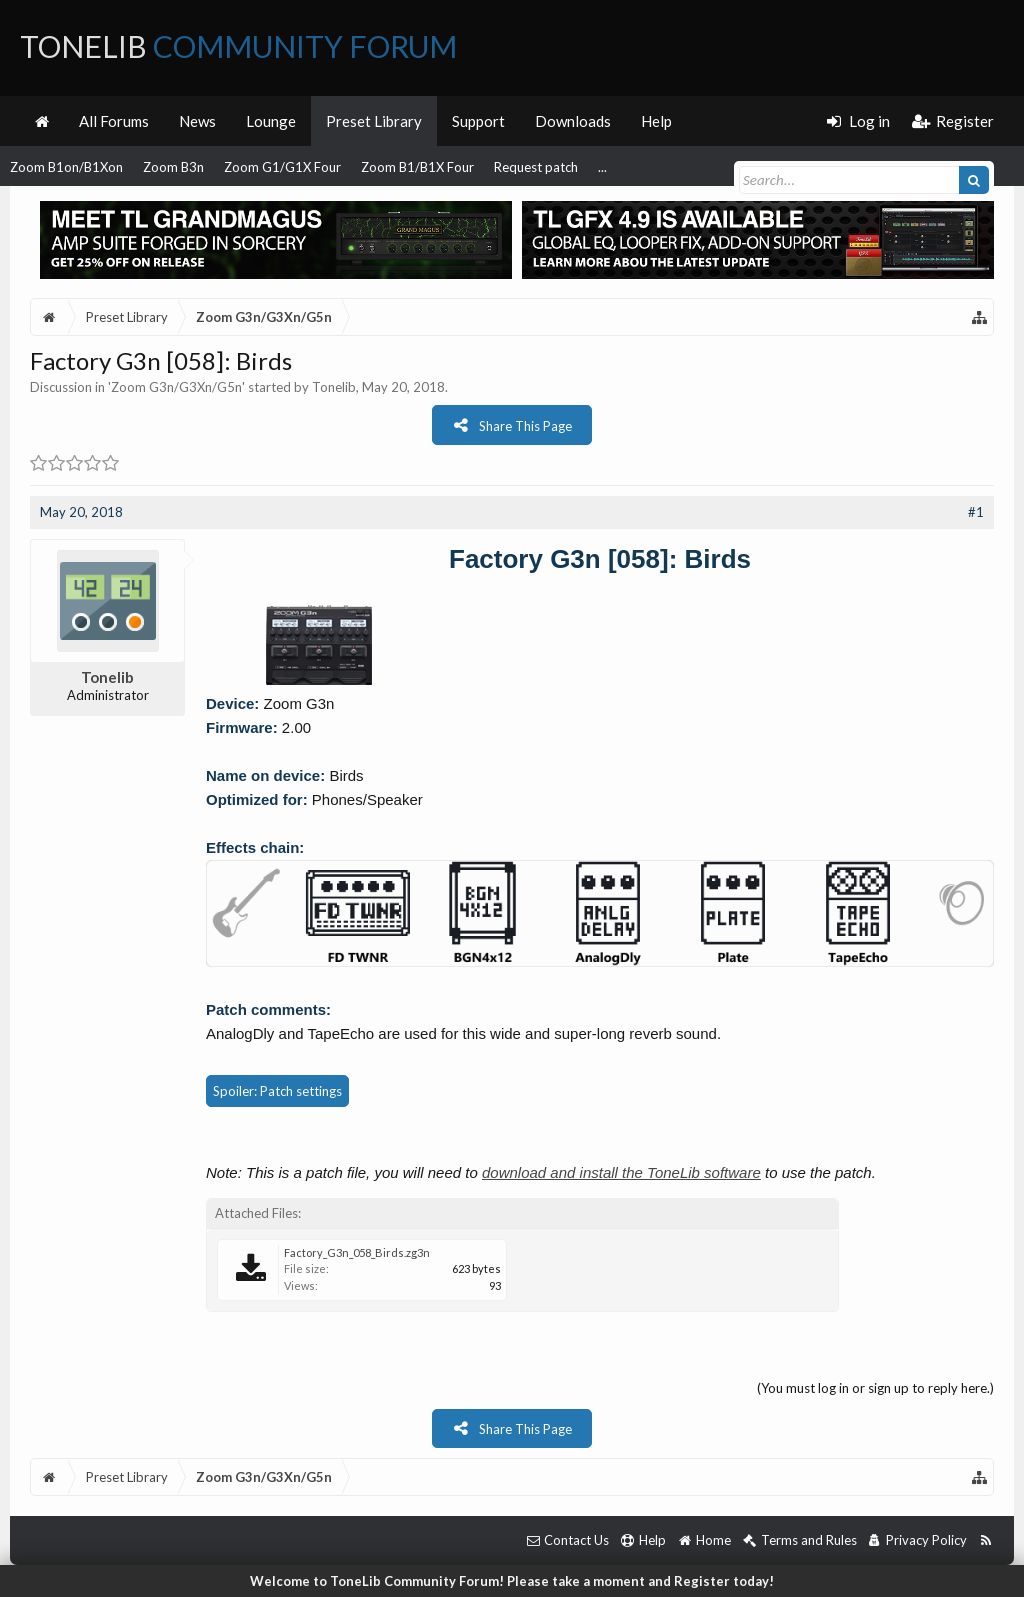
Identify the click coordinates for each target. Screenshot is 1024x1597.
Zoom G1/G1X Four (282, 167)
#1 (976, 512)
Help (656, 121)
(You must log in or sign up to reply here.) (875, 1388)
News (197, 121)
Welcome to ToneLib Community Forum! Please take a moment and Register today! (512, 1581)
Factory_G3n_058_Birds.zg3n (357, 1252)
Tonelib (334, 387)
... (602, 167)
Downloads (573, 121)
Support (478, 121)
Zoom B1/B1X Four (417, 167)
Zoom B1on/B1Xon (66, 167)
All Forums (114, 121)
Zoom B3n (173, 167)
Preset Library (374, 121)
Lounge (271, 121)
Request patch (536, 167)
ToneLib (238, 46)
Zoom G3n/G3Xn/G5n (176, 387)
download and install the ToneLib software (621, 1172)
